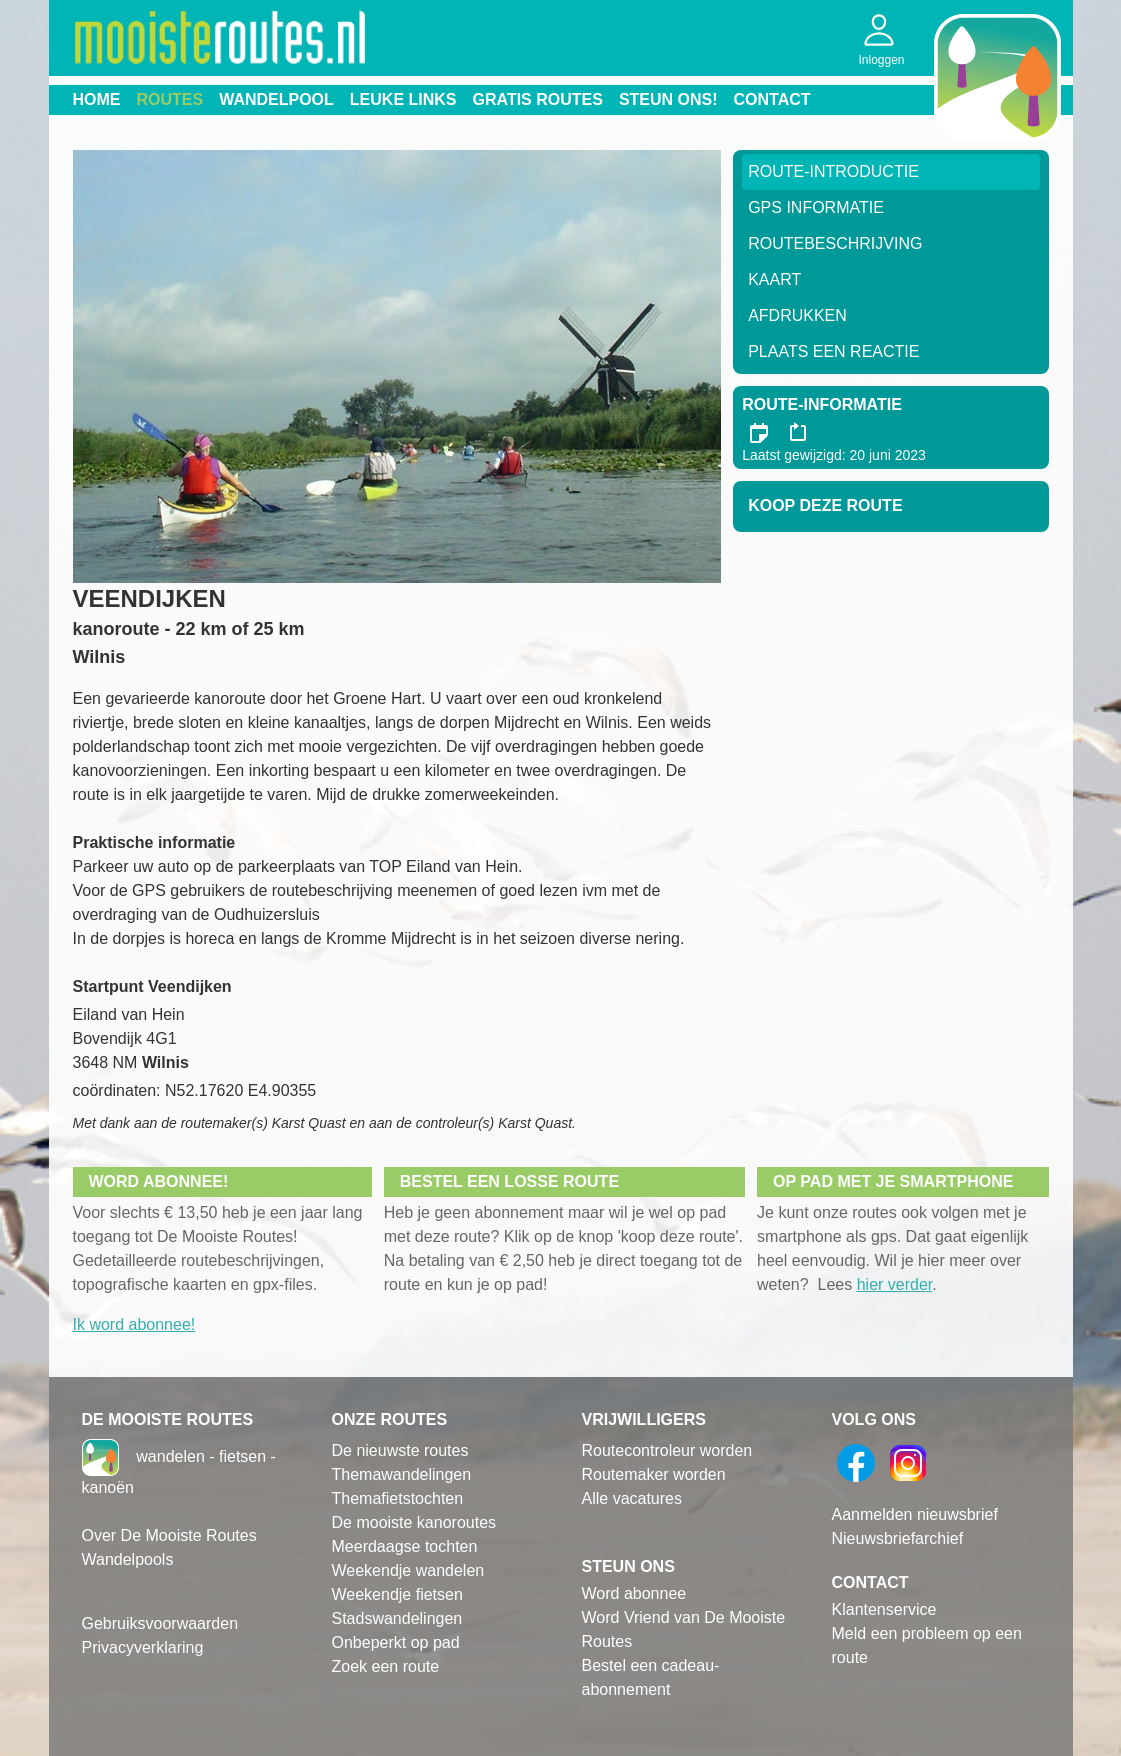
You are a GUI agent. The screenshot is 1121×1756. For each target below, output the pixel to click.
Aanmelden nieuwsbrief (915, 1514)
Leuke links (403, 99)
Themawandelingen (402, 1474)
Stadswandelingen (397, 1618)
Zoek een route (386, 1666)
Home (97, 99)
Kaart (774, 279)
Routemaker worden (654, 1474)
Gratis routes (538, 99)
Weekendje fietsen (397, 1594)
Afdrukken (797, 315)
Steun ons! (668, 99)
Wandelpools (128, 1559)
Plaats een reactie (833, 351)
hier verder (895, 1284)
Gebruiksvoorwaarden (160, 1623)
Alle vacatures (632, 1498)
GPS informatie (816, 207)
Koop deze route (825, 505)
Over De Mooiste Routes (169, 1535)
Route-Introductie (833, 171)
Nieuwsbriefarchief (898, 1538)
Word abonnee (634, 1593)
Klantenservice (884, 1609)
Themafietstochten (398, 1498)
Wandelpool (276, 99)
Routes (170, 99)
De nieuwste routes (400, 1450)
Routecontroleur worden (667, 1450)
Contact (772, 99)
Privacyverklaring (143, 1647)
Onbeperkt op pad (396, 1642)
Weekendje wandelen (408, 1570)
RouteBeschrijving (835, 243)
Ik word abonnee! (134, 1324)
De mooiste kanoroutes (414, 1522)
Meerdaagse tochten (405, 1546)
